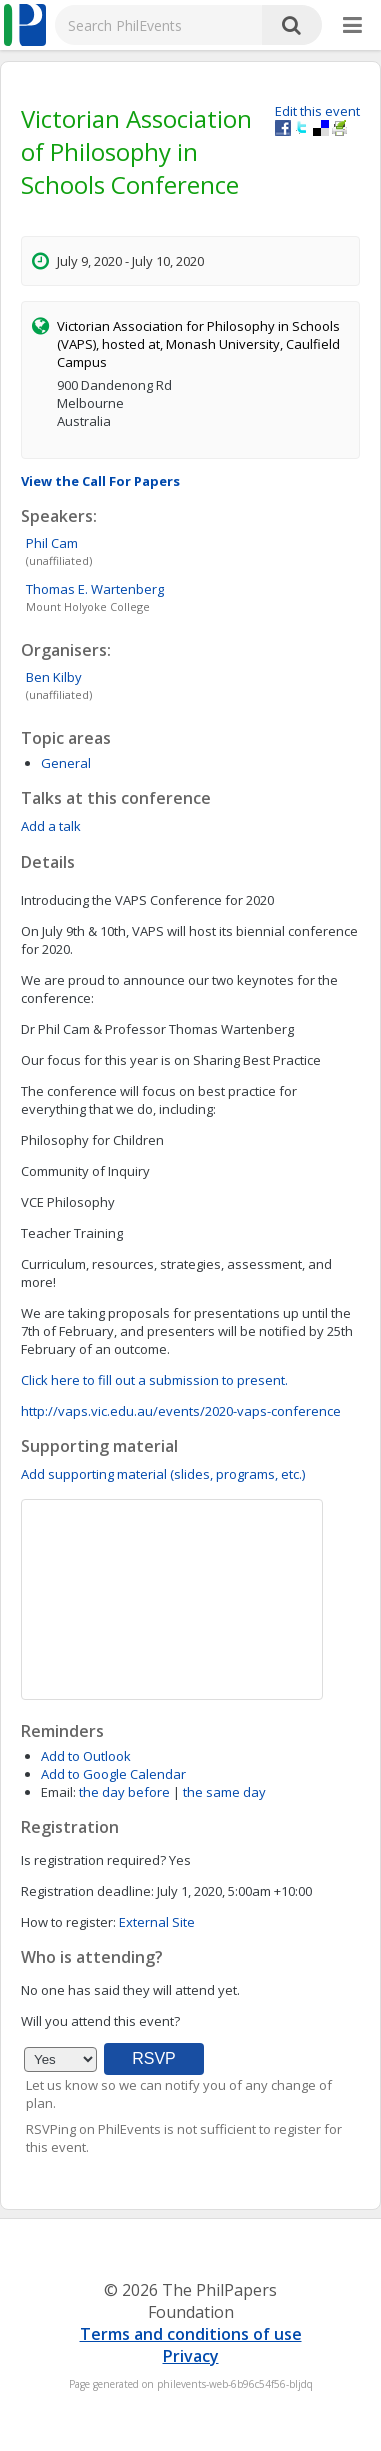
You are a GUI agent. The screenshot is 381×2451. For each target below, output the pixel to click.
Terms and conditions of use (191, 2334)
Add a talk (51, 826)
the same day (224, 1792)
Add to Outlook (86, 1756)
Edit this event (317, 111)
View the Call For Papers (100, 481)
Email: (58, 1792)
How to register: (68, 1922)
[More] (352, 26)
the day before (124, 1792)
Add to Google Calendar (113, 1774)
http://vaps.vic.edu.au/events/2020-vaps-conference (181, 1411)
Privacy (191, 2356)
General (66, 763)
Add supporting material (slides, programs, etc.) (163, 1474)
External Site (157, 1922)
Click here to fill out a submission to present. (154, 1380)
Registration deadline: (87, 1891)
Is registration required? (93, 1860)
